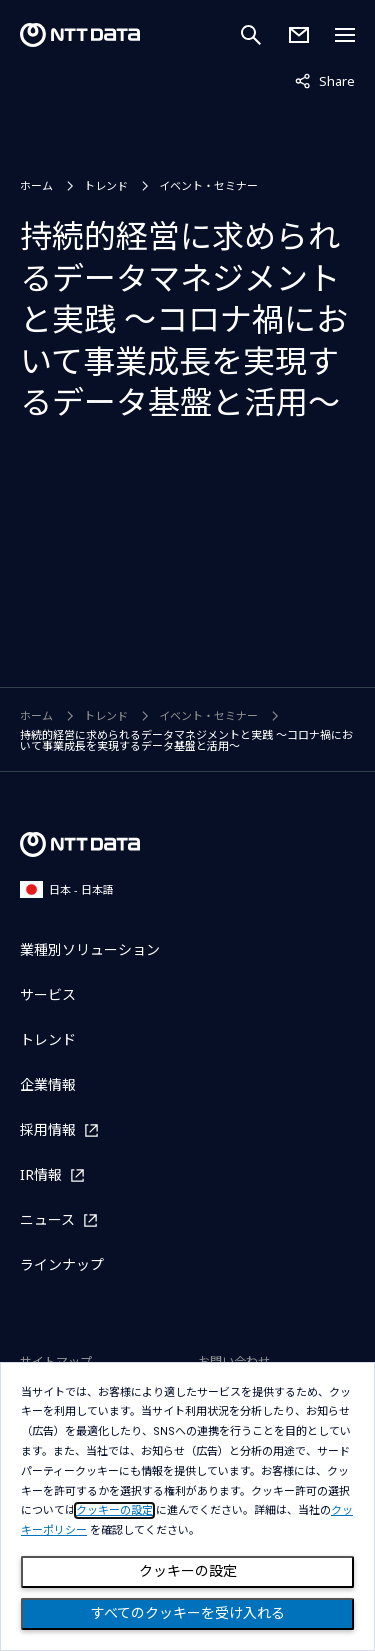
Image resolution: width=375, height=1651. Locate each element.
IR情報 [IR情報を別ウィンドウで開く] (41, 1174)
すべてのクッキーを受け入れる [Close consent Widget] (188, 1613)
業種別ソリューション (90, 949)
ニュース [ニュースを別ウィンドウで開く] (47, 1219)
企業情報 (48, 1084)
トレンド (106, 185)
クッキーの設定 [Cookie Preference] (188, 1571)
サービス (48, 994)
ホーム (36, 185)
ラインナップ (62, 1264)
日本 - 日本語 (67, 889)
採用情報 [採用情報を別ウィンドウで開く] (48, 1129)
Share (325, 80)
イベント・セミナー (208, 185)
